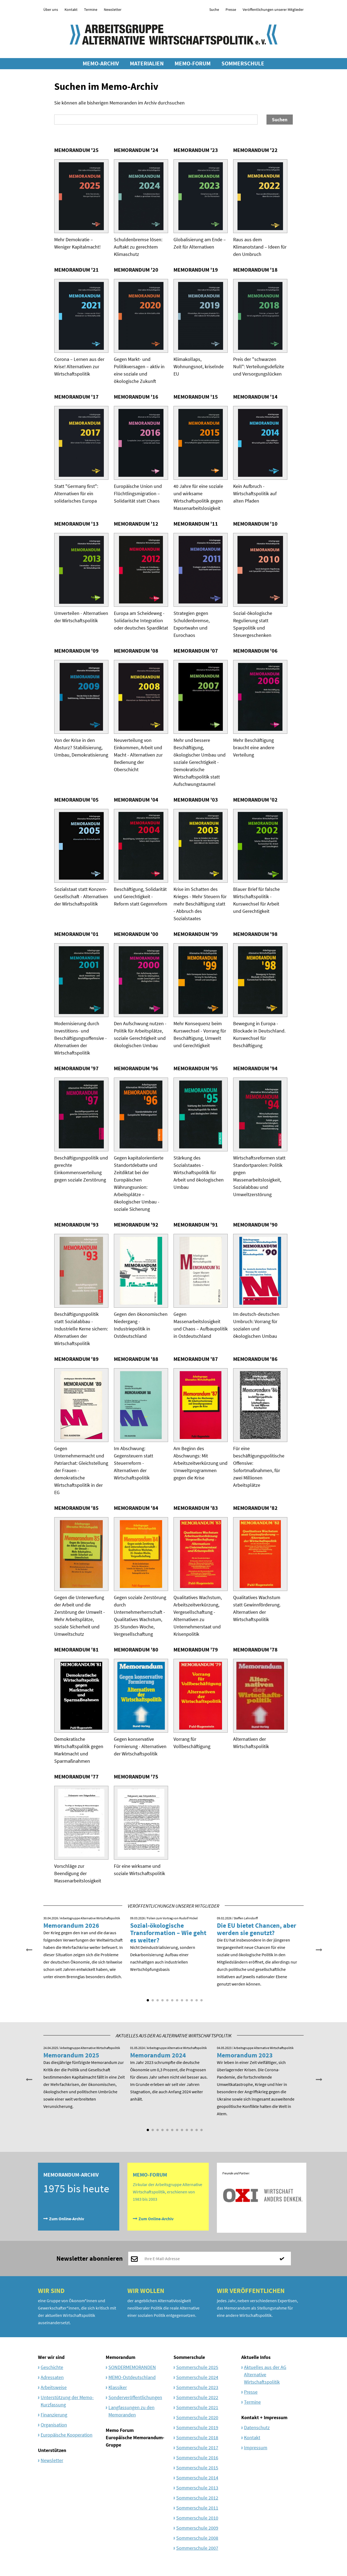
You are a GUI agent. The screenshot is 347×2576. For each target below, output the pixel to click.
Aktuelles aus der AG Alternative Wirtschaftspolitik (265, 2374)
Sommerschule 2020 (197, 2417)
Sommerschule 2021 (197, 2407)
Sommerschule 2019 (197, 2427)
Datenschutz (257, 2427)
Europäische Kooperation (66, 2435)
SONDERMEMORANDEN (132, 2367)
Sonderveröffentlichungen (135, 2397)
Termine (90, 9)
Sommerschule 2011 (197, 2508)
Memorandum (120, 2357)
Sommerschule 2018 (197, 2437)
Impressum (255, 2447)
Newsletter (112, 9)
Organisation (54, 2425)
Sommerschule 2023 (197, 2387)
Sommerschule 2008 (197, 2538)
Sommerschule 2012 (197, 2498)
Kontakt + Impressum (264, 2417)
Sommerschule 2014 (197, 2478)
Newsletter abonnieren (89, 2258)
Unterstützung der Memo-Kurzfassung (67, 2401)
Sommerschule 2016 (197, 2457)
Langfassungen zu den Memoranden (131, 2411)
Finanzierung (54, 2415)
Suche (214, 9)
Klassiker (117, 2387)
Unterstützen (52, 2450)
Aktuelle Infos (256, 2357)
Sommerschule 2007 (197, 2548)
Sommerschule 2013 (197, 2488)
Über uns (50, 9)
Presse (231, 9)
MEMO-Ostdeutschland (132, 2377)
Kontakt (71, 9)
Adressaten (52, 2377)
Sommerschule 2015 (197, 2467)
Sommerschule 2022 (197, 2397)
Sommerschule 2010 (197, 2518)
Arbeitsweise (54, 2387)
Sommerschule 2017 (197, 2447)
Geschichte (52, 2367)
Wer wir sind (51, 2357)
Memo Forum (120, 2430)
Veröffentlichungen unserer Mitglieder (273, 9)
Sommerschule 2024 (197, 2377)
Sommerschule (189, 2357)
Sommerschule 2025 (197, 2367)
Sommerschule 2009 (197, 2528)
